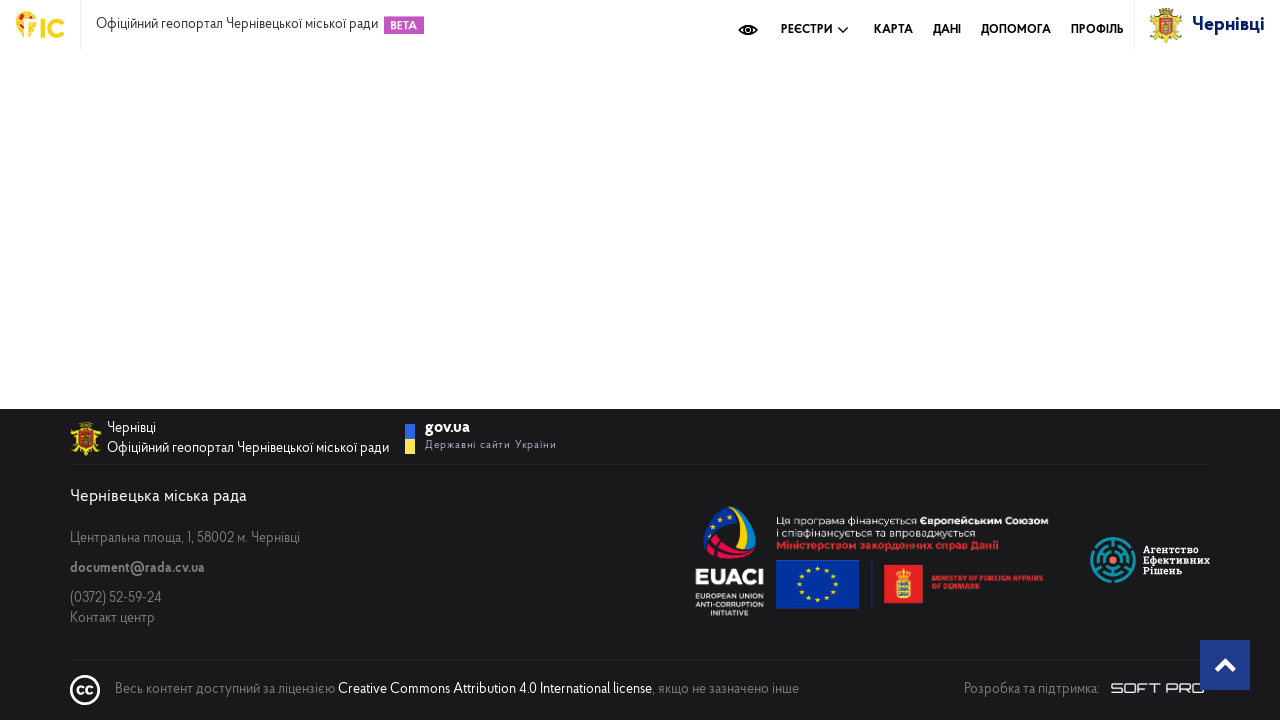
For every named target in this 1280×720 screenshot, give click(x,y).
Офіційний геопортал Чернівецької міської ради (237, 25)
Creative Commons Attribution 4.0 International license (495, 689)
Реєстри (815, 30)
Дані (947, 30)
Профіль (1097, 30)
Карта (893, 30)
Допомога (1016, 30)
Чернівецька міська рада (158, 496)
